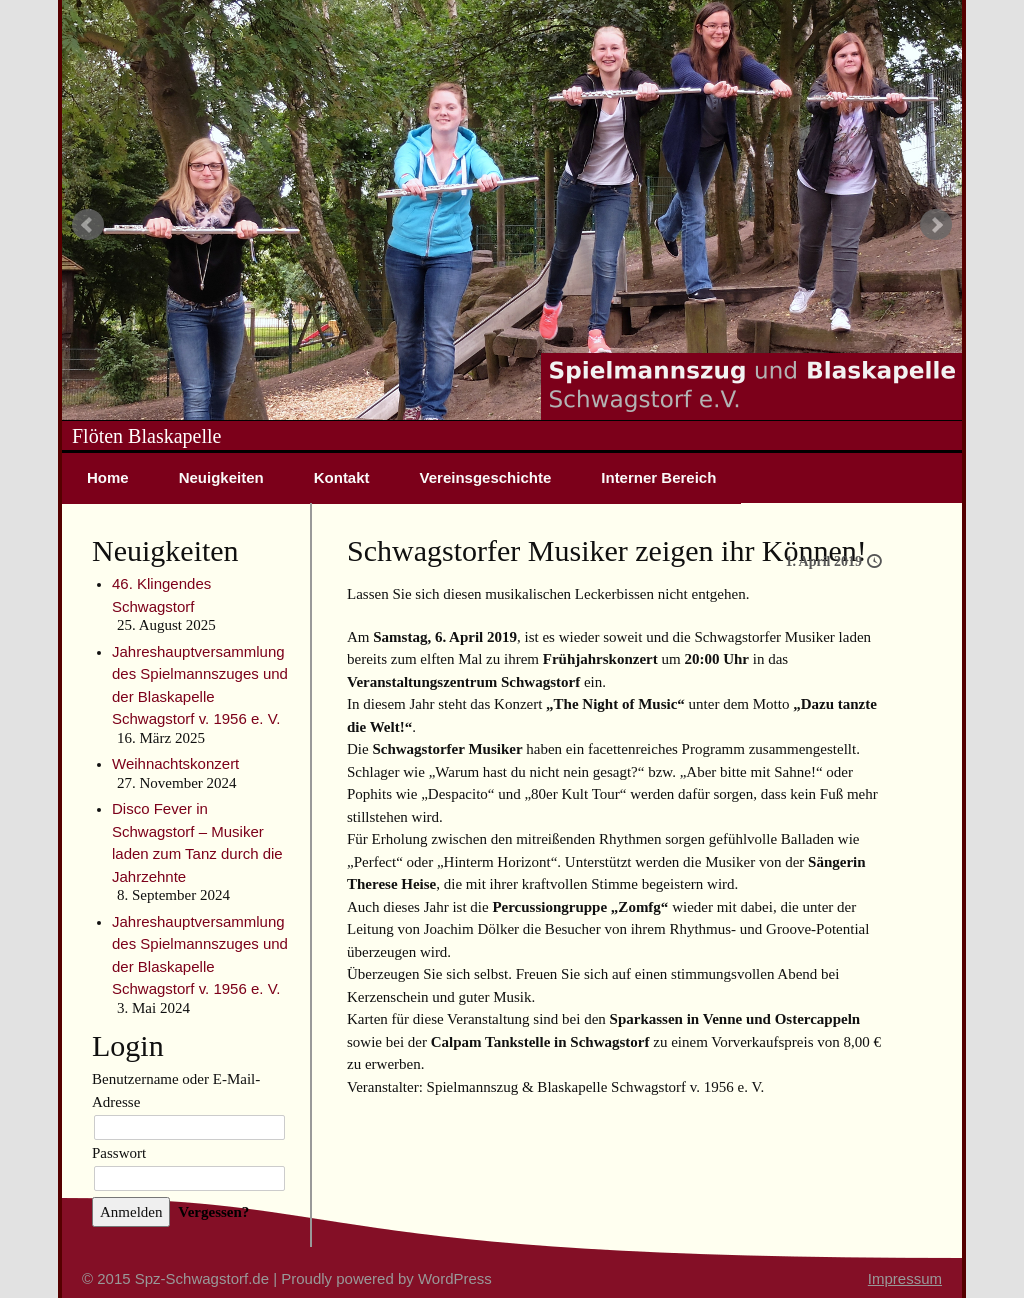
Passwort (119, 1153)
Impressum (905, 1278)
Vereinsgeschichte (486, 477)
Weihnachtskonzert (175, 763)
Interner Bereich (658, 477)
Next (936, 225)
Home (108, 477)
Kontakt (342, 477)
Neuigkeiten (221, 477)
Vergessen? (213, 1212)
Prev (88, 225)
